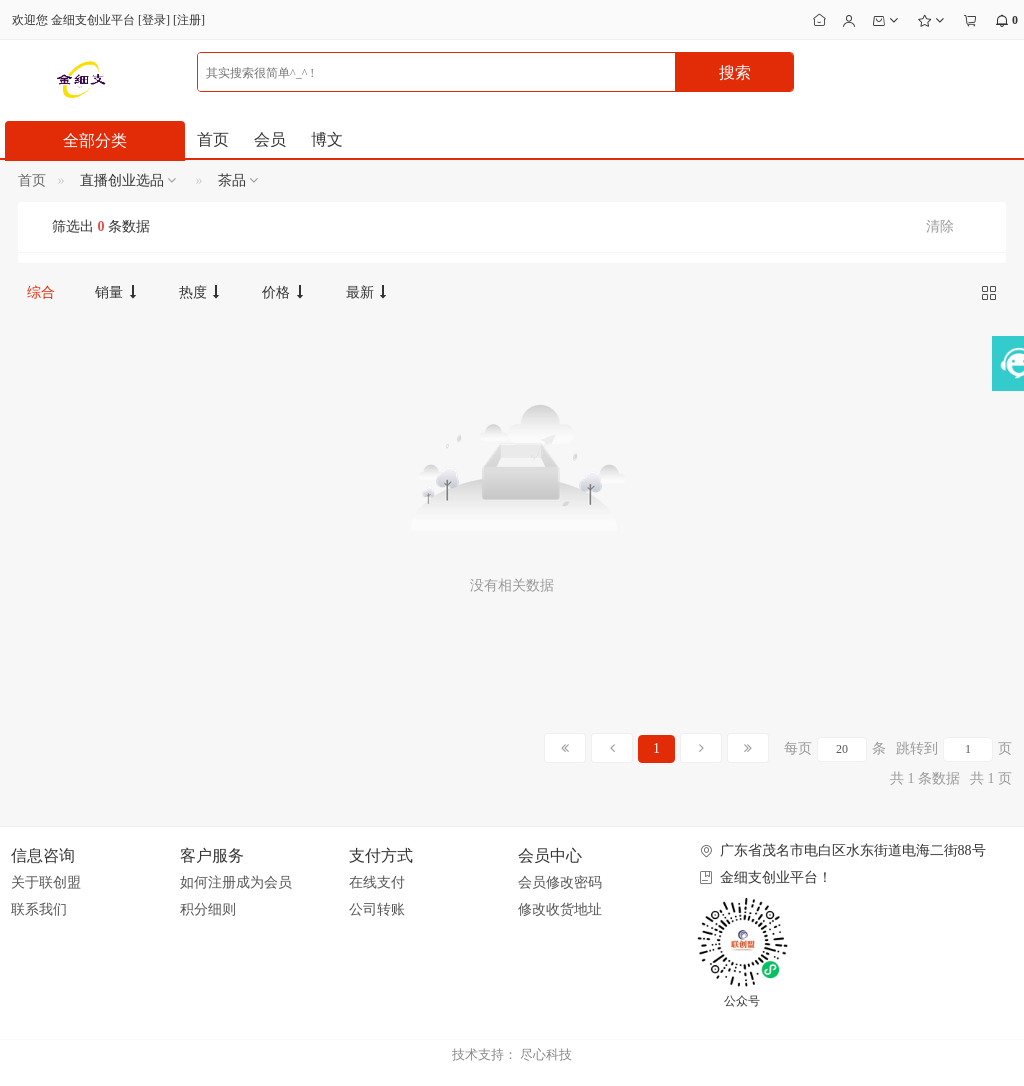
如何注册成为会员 (236, 882)
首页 (213, 139)
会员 (270, 139)
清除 (940, 226)
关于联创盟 (46, 882)
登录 (154, 20)
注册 (189, 20)
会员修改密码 (560, 882)
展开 (1006, 386)
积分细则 (208, 909)
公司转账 (377, 909)
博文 (327, 139)
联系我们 (39, 909)
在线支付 (377, 882)
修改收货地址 (560, 909)
